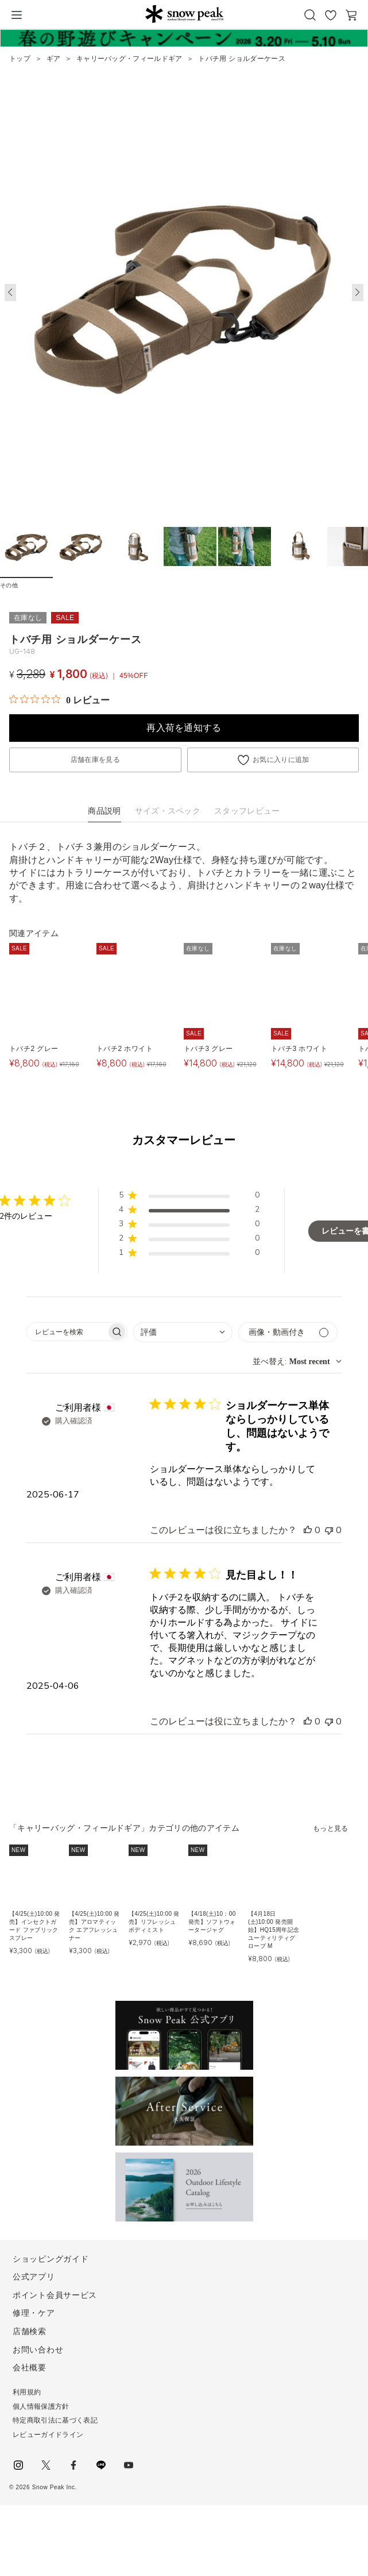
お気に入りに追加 (281, 760)
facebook (73, 2465)
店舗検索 (30, 2331)
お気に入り (331, 15)
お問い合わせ (38, 2349)
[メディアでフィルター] (288, 1332)
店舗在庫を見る (95, 760)
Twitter (46, 2465)
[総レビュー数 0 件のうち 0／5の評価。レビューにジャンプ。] (59, 700)
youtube (128, 2465)
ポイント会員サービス (55, 2295)
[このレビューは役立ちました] (308, 1530)
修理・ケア (34, 2312)
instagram (18, 2465)
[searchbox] (66, 1332)
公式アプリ (34, 2276)
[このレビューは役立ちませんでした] (329, 1530)
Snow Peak (184, 14)
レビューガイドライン (48, 2435)
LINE (101, 2465)
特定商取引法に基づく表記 (55, 2420)
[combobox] (183, 1332)
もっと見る (330, 1828)
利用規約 (27, 2392)
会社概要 (30, 2367)
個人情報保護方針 (41, 2406)
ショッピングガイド (50, 2258)
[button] (357, 292)
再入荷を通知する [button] (184, 728)
